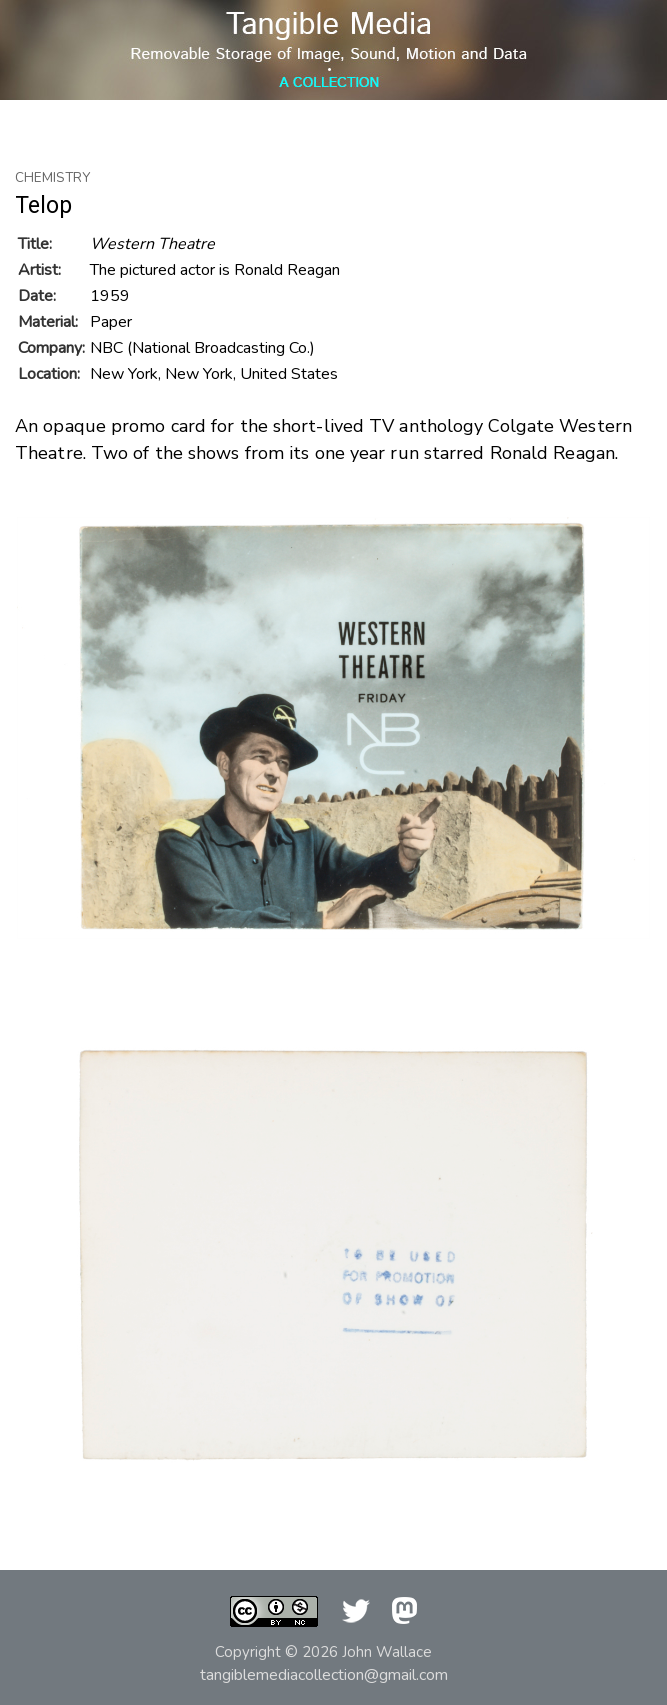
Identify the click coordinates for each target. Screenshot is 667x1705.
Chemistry (52, 178)
